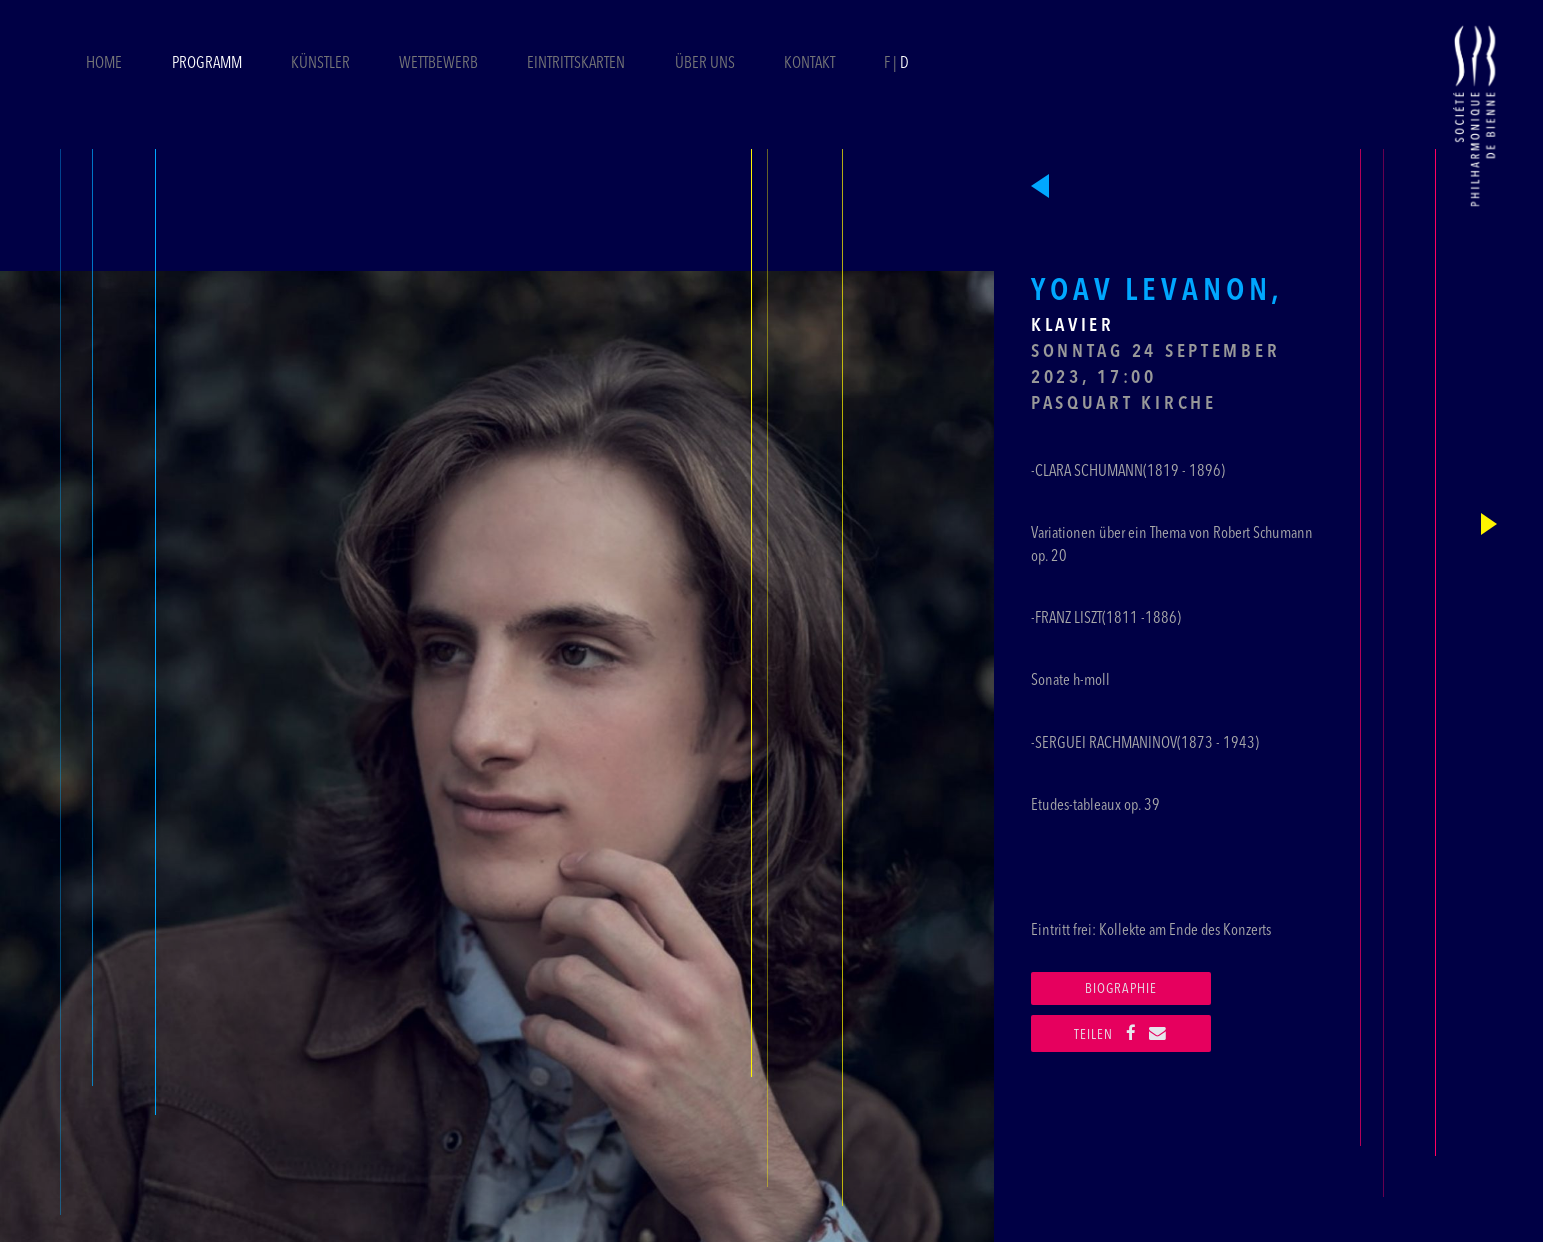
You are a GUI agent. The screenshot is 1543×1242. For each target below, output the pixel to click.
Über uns (705, 64)
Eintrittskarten (577, 64)
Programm (207, 64)
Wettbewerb (438, 64)
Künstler (320, 64)
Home (104, 64)
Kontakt (809, 64)
